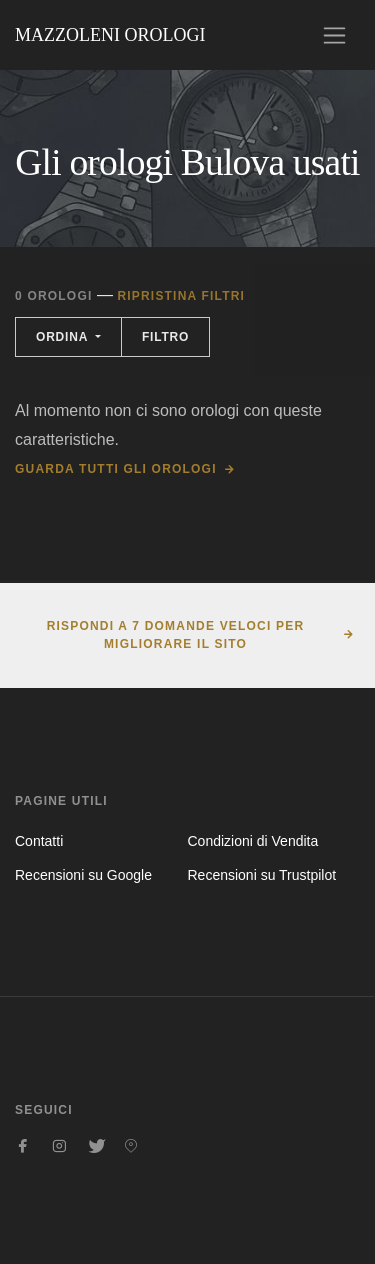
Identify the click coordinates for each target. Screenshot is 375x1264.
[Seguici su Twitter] (95, 1146)
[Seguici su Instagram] (59, 1146)
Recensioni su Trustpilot (262, 875)
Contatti (39, 841)
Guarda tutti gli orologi (116, 469)
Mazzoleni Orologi (110, 35)
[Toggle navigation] (334, 35)
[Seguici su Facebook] (23, 1146)
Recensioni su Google (83, 875)
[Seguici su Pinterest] (131, 1146)
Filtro (165, 337)
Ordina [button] (64, 337)
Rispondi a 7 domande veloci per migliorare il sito (176, 635)
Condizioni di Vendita (253, 841)
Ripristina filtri (181, 296)
